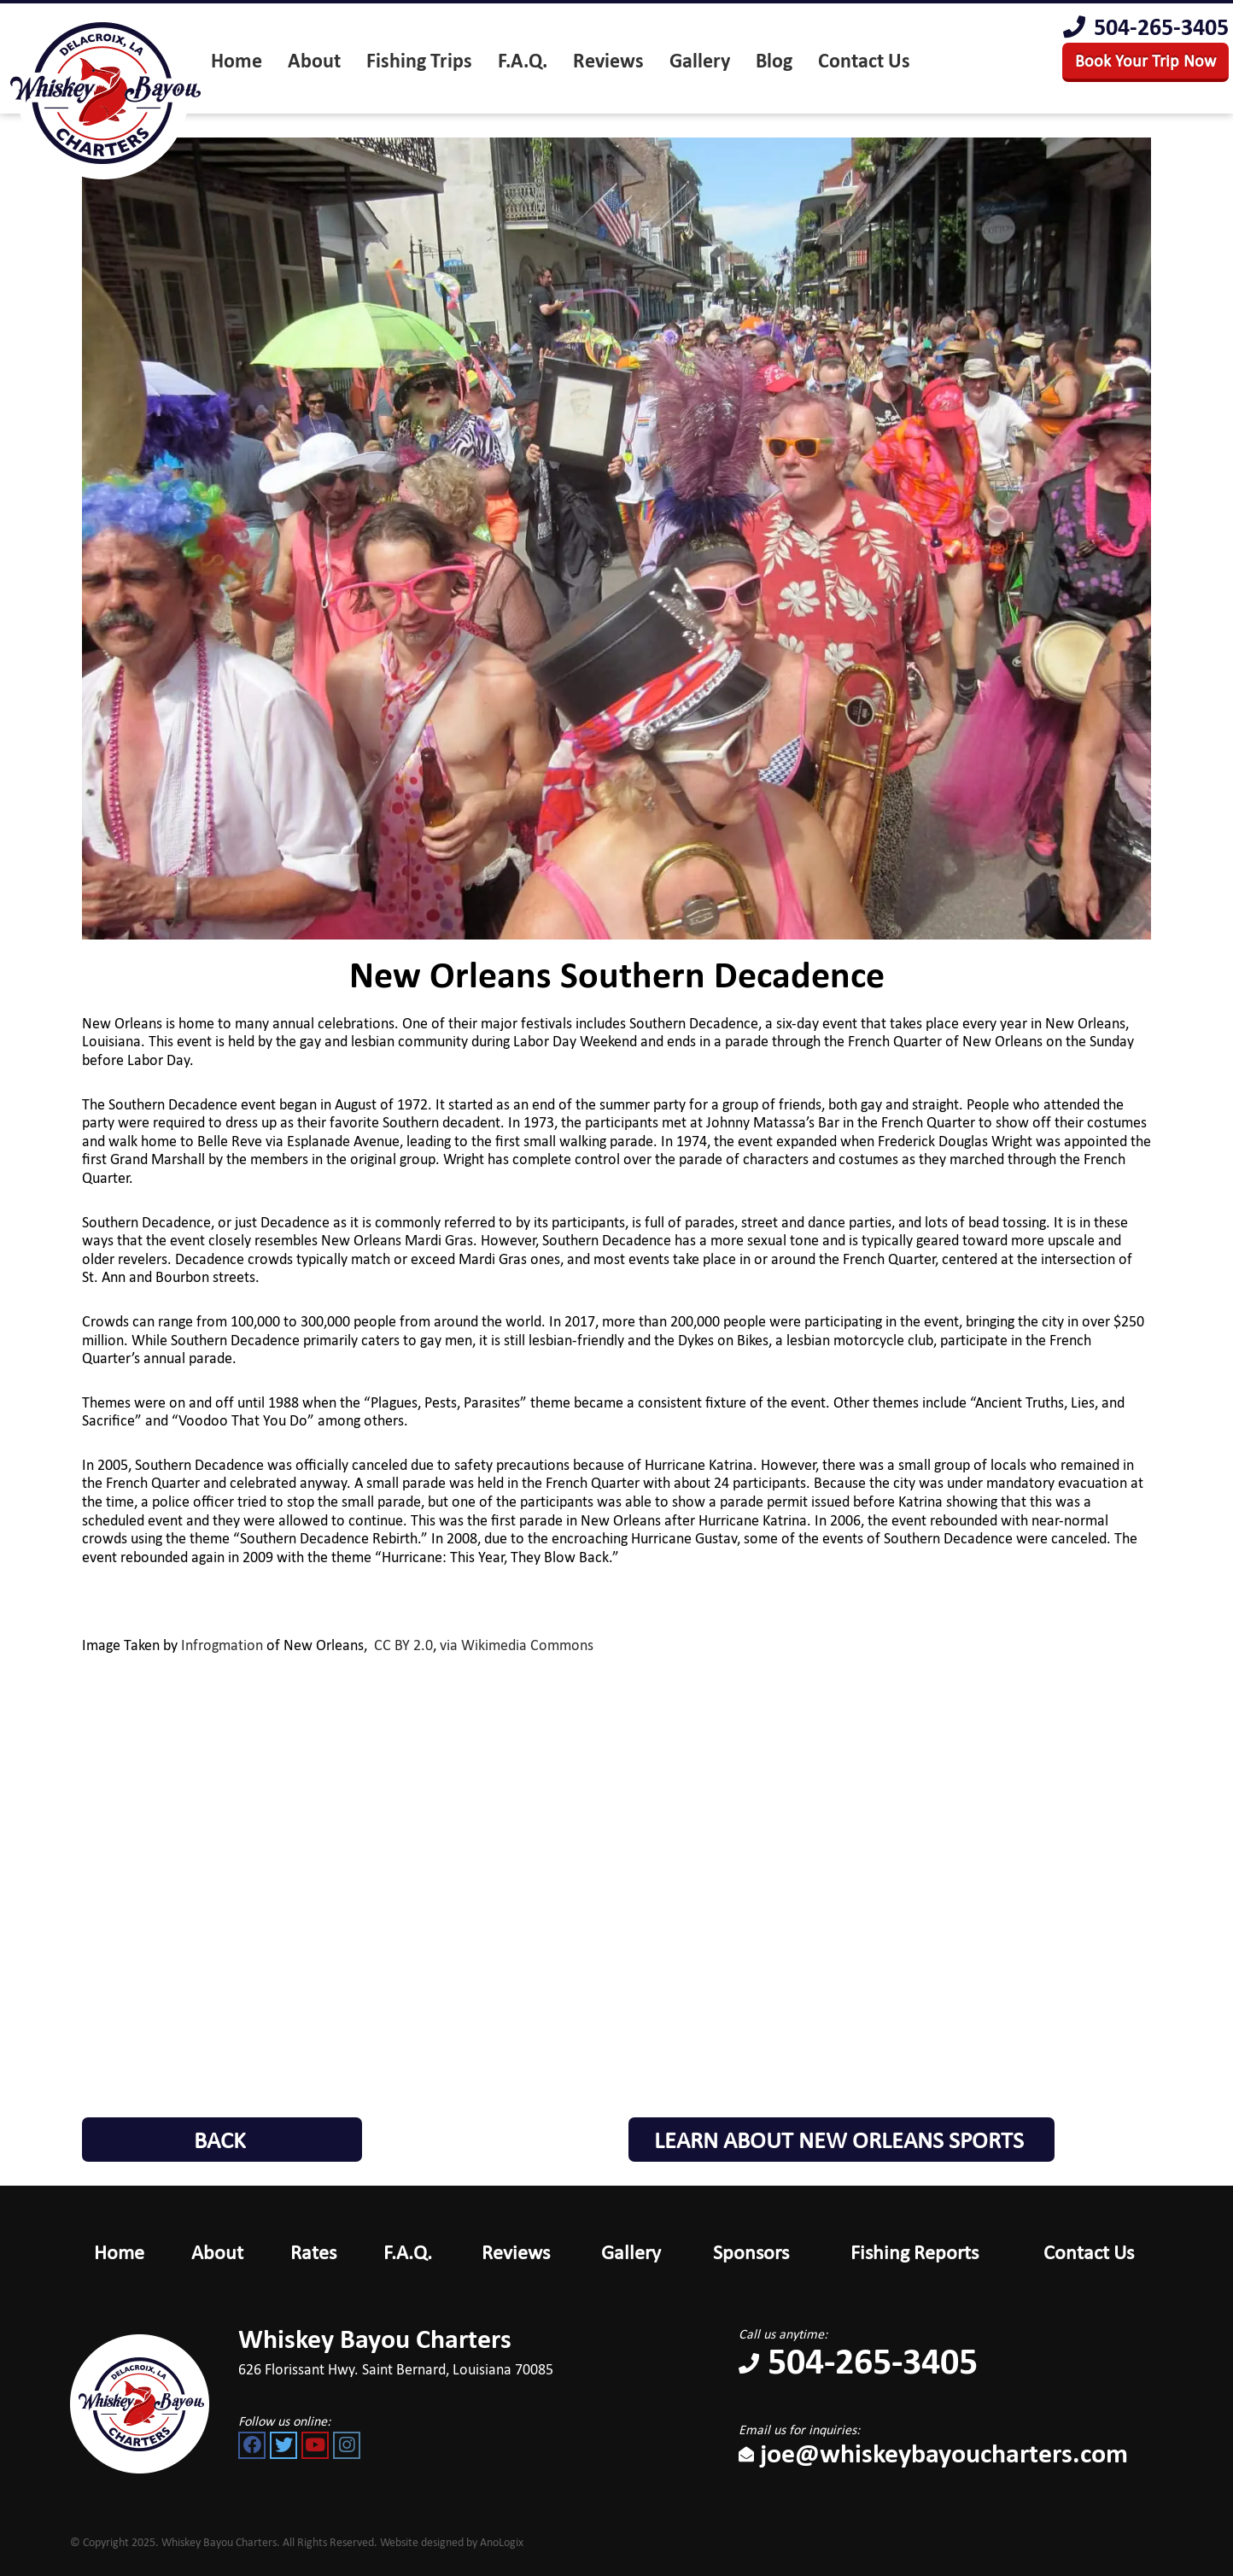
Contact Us (1088, 2252)
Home (119, 2252)
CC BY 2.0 (403, 1645)
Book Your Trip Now (1145, 61)
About (217, 2252)
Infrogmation (222, 1645)
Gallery (631, 2252)
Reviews (516, 2252)
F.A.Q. (407, 2252)
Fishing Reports (914, 2252)
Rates (313, 2252)
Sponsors (751, 2252)
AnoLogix (501, 2542)
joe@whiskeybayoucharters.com (933, 2453)
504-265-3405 (1146, 27)
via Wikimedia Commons (516, 1645)
